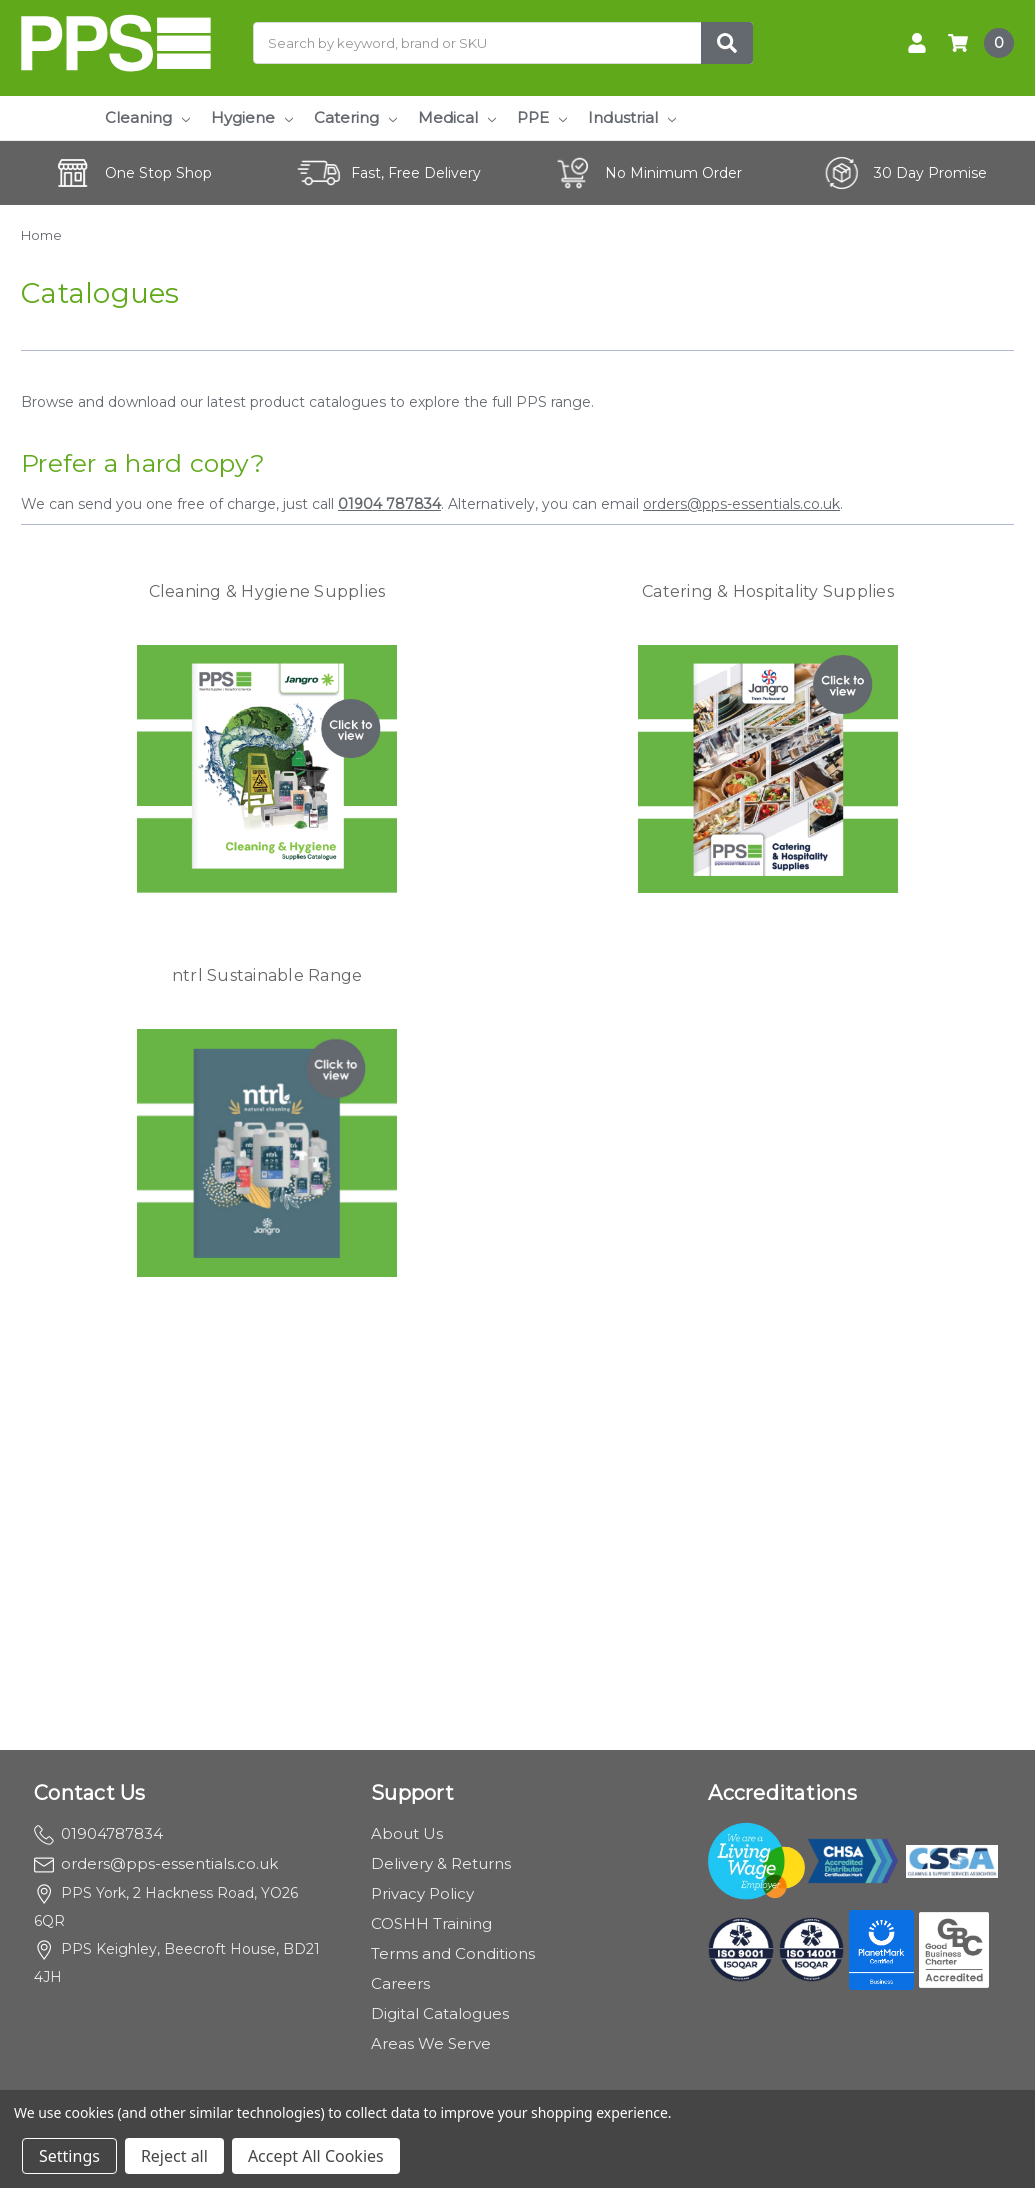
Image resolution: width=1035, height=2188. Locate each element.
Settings (69, 2156)
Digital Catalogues (440, 2013)
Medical (457, 117)
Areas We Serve (431, 2043)
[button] (267, 769)
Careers (400, 1983)
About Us (407, 1833)
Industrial (632, 117)
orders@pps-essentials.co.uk (741, 504)
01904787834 (98, 1833)
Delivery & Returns (441, 1863)
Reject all (174, 2156)
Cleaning (147, 117)
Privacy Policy (422, 1893)
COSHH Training (431, 1923)
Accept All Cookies (316, 2156)
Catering (355, 117)
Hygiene (252, 117)
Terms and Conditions (453, 1953)
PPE (542, 117)
